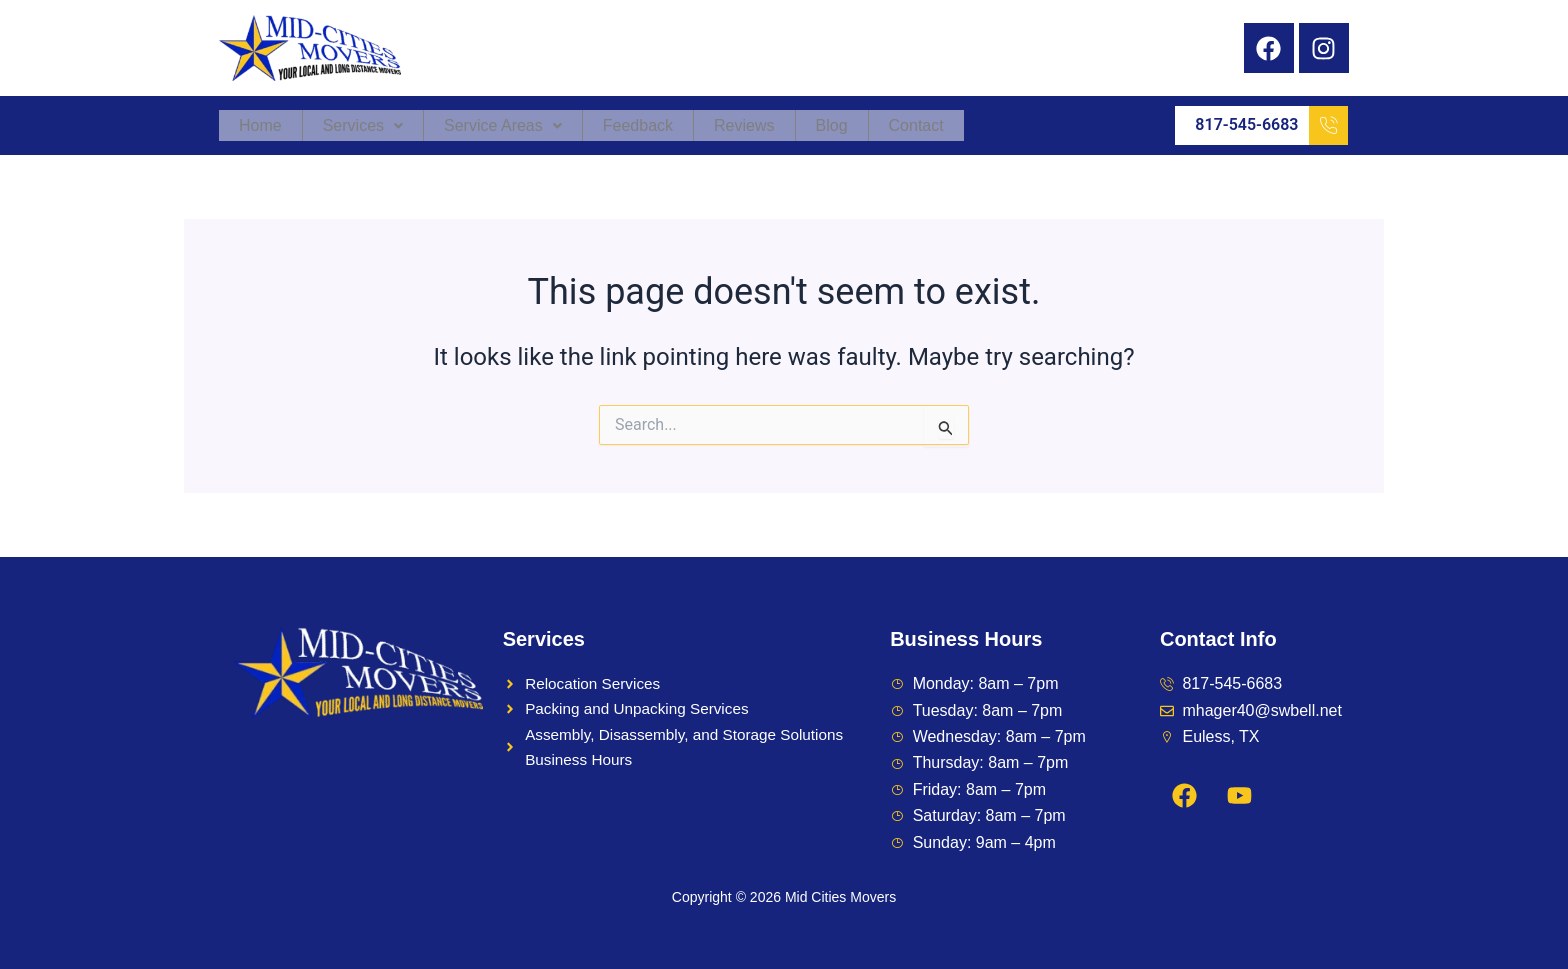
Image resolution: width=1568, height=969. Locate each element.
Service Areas (503, 126)
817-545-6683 (1271, 125)
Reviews (744, 126)
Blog (832, 126)
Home (260, 126)
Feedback (638, 126)
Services (363, 126)
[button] (363, 126)
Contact (916, 126)
